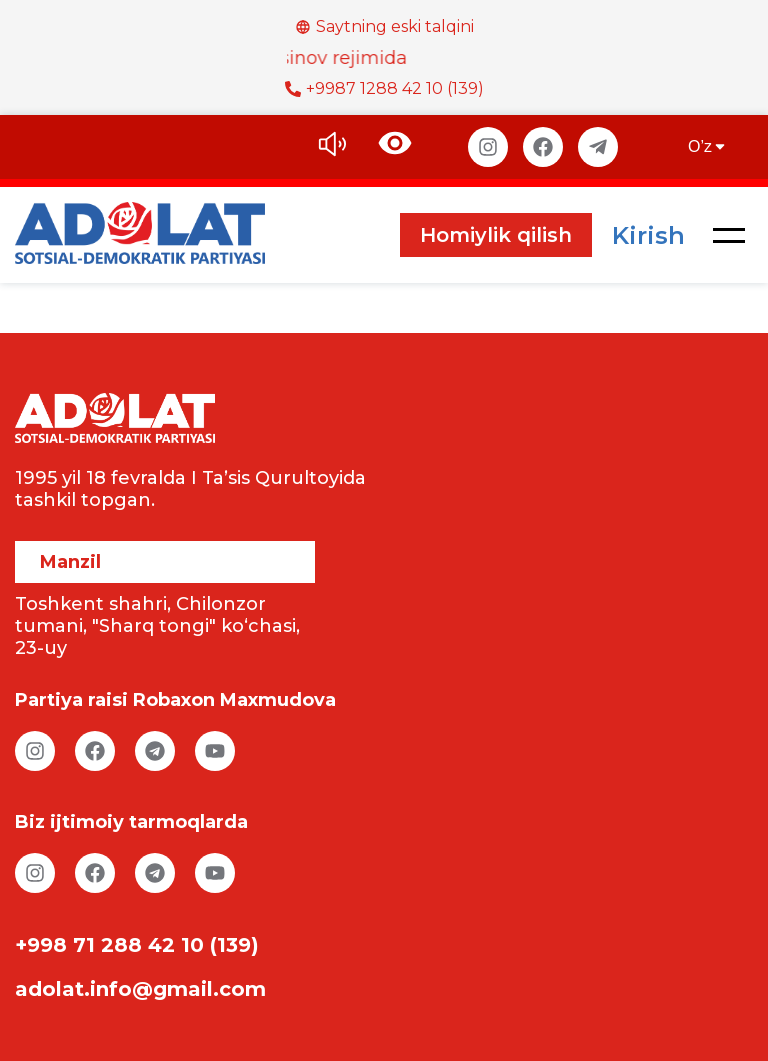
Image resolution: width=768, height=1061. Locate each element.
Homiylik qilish (496, 235)
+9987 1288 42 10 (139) (384, 88)
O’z (708, 146)
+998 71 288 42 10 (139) (137, 945)
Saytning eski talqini (384, 26)
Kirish (648, 235)
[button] (729, 235)
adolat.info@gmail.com (140, 989)
